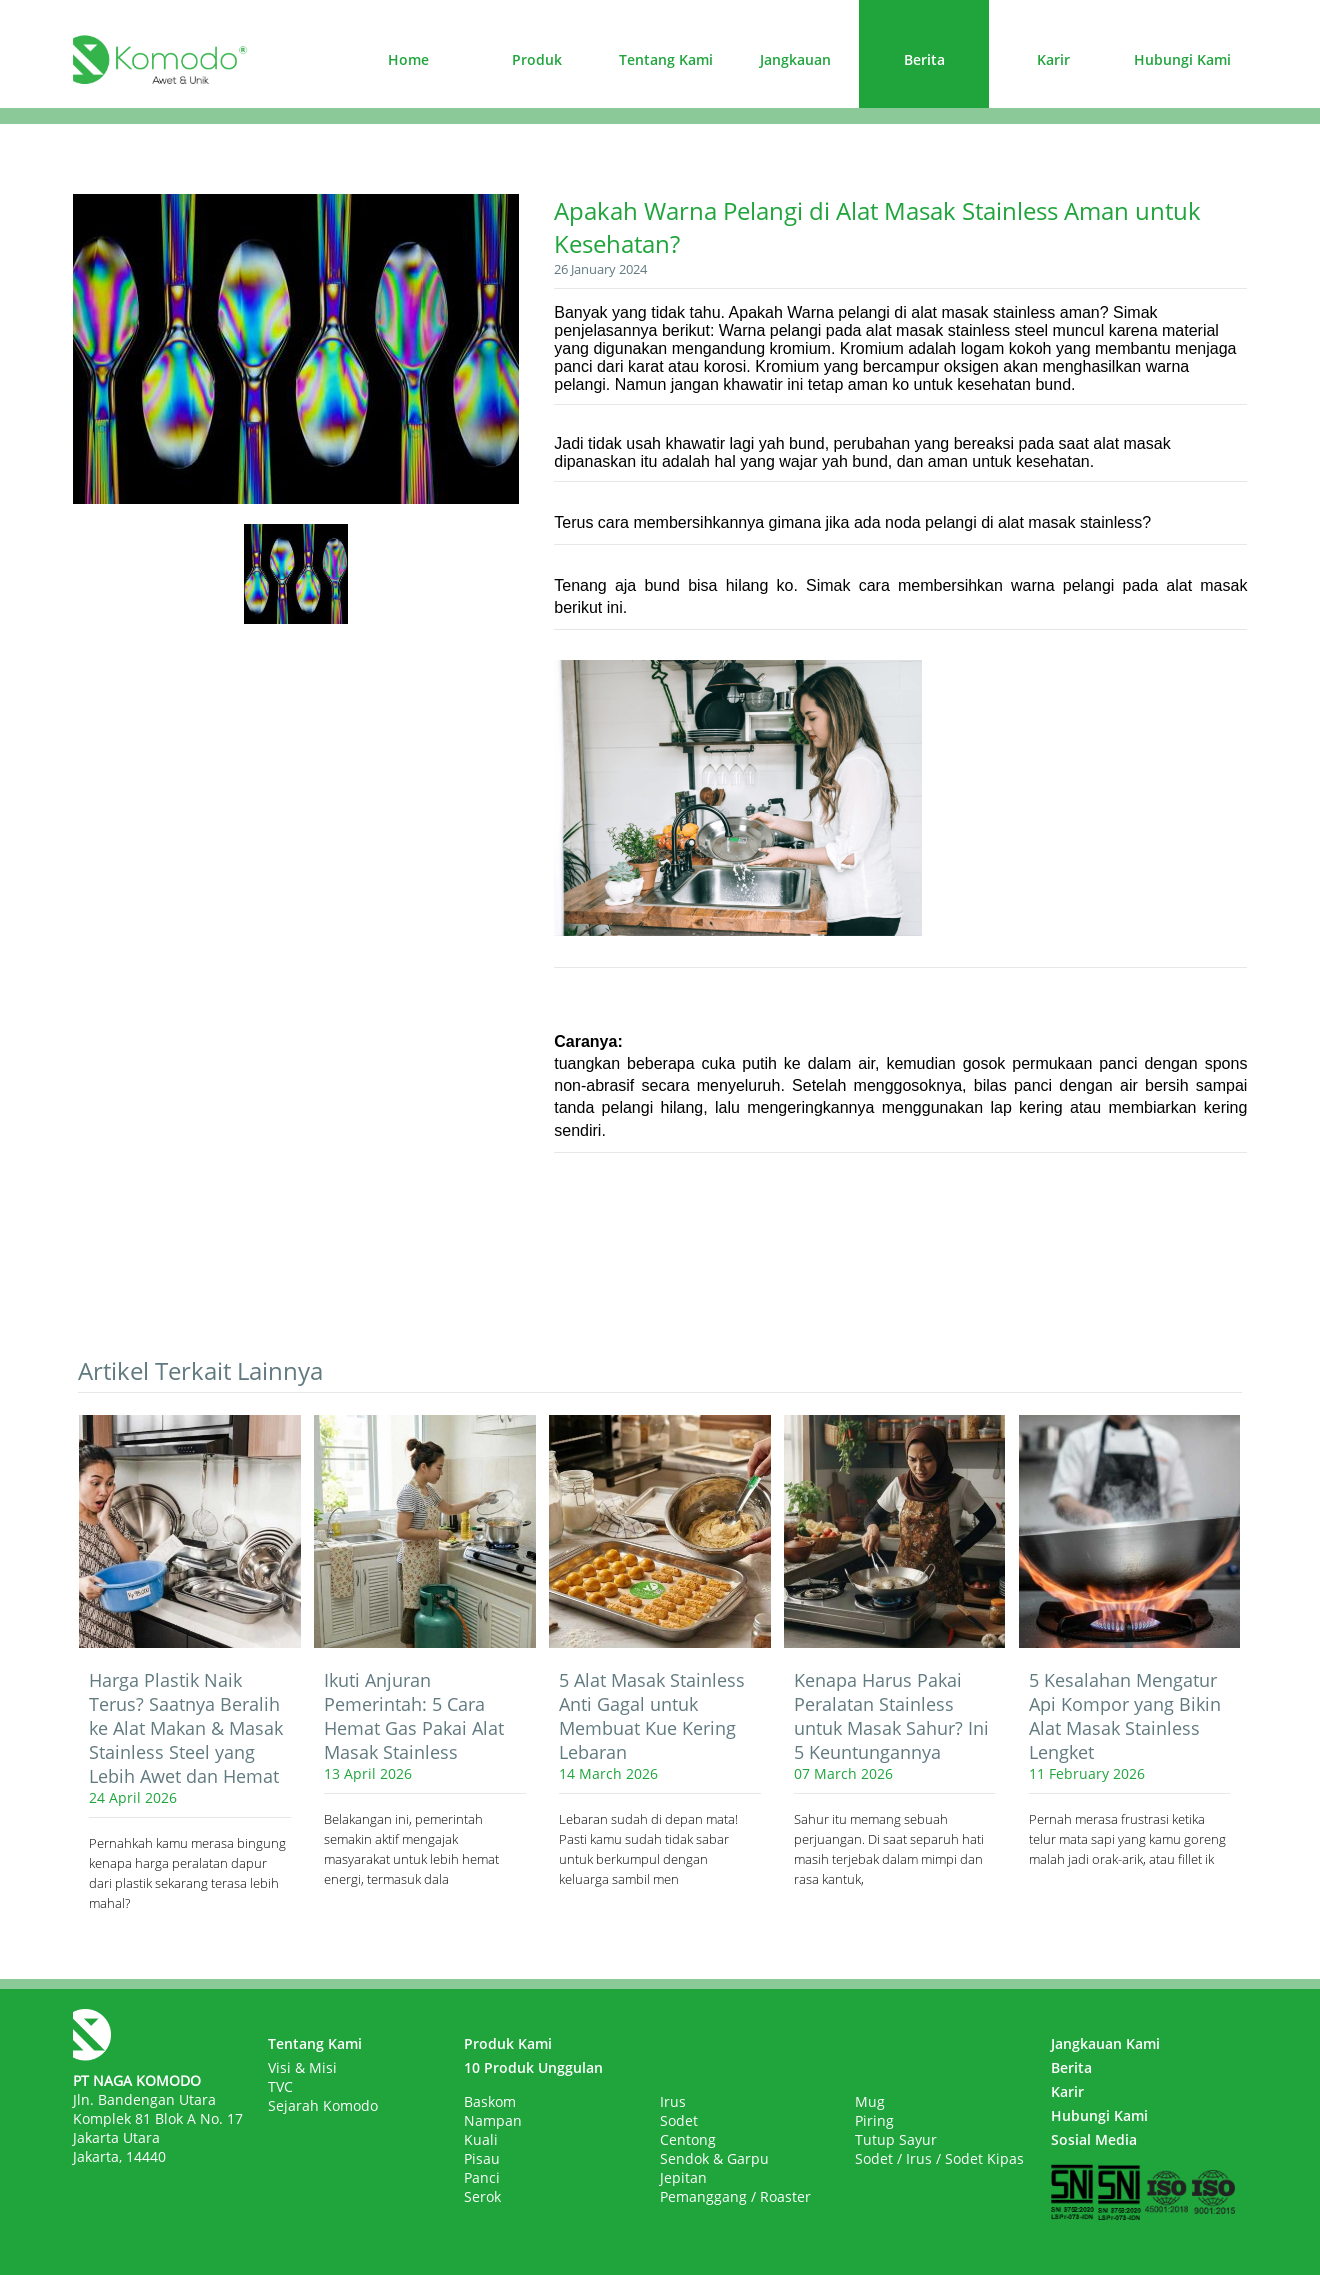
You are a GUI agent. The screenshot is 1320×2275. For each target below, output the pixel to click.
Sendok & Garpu (714, 2158)
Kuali (481, 2139)
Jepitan (683, 2177)
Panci (482, 2177)
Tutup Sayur (896, 2139)
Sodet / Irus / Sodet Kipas (939, 2158)
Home (408, 59)
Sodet (679, 2120)
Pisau (482, 2158)
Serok (482, 2196)
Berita (924, 59)
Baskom (490, 2101)
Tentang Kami (666, 59)
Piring (874, 2120)
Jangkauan (795, 59)
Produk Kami (508, 2043)
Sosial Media (1094, 2139)
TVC (280, 2086)
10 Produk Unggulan (533, 2067)
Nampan (493, 2120)
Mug (870, 2101)
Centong (688, 2139)
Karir (1053, 59)
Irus (673, 2101)
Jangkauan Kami (1105, 2043)
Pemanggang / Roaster (735, 2196)
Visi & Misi (302, 2067)
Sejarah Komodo (323, 2105)
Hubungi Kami (1182, 59)
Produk (537, 59)
